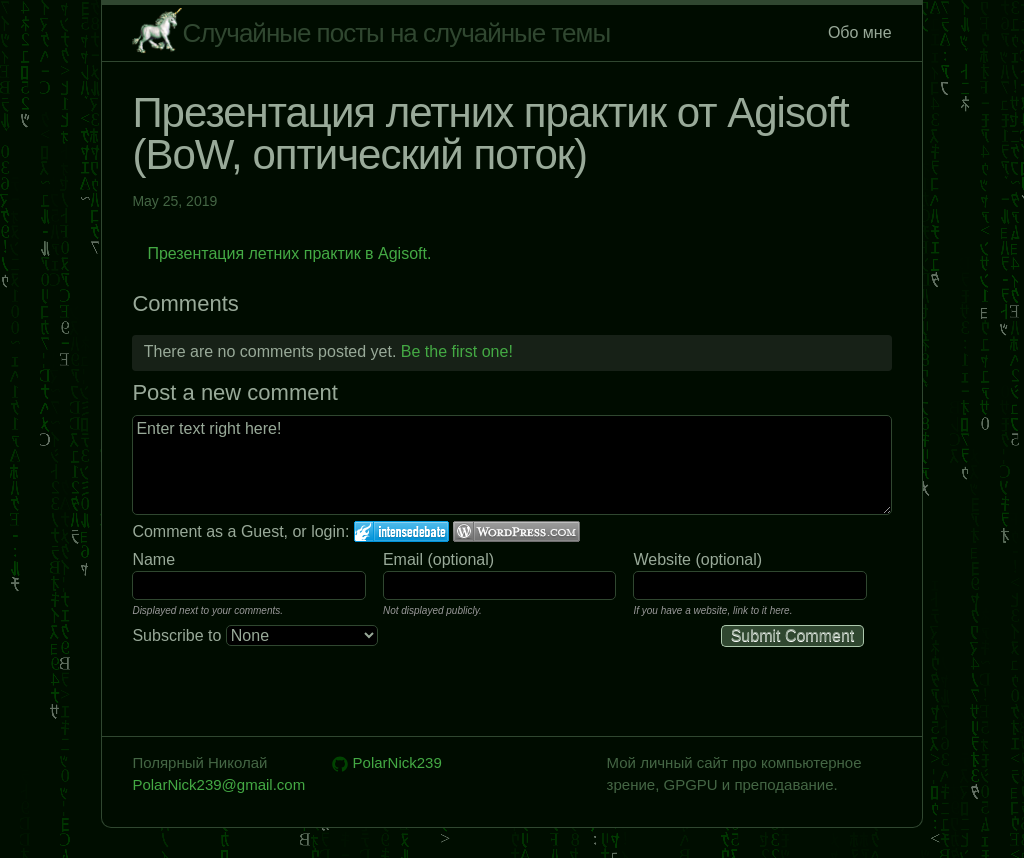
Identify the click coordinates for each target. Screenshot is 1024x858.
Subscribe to (254, 635)
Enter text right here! (511, 465)
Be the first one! (457, 351)
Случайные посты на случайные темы (396, 33)
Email (403, 559)
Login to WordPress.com (516, 531)
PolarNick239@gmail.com (218, 784)
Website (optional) (697, 559)
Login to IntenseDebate (401, 531)
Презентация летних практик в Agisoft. (289, 253)
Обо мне (860, 32)
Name (153, 559)
